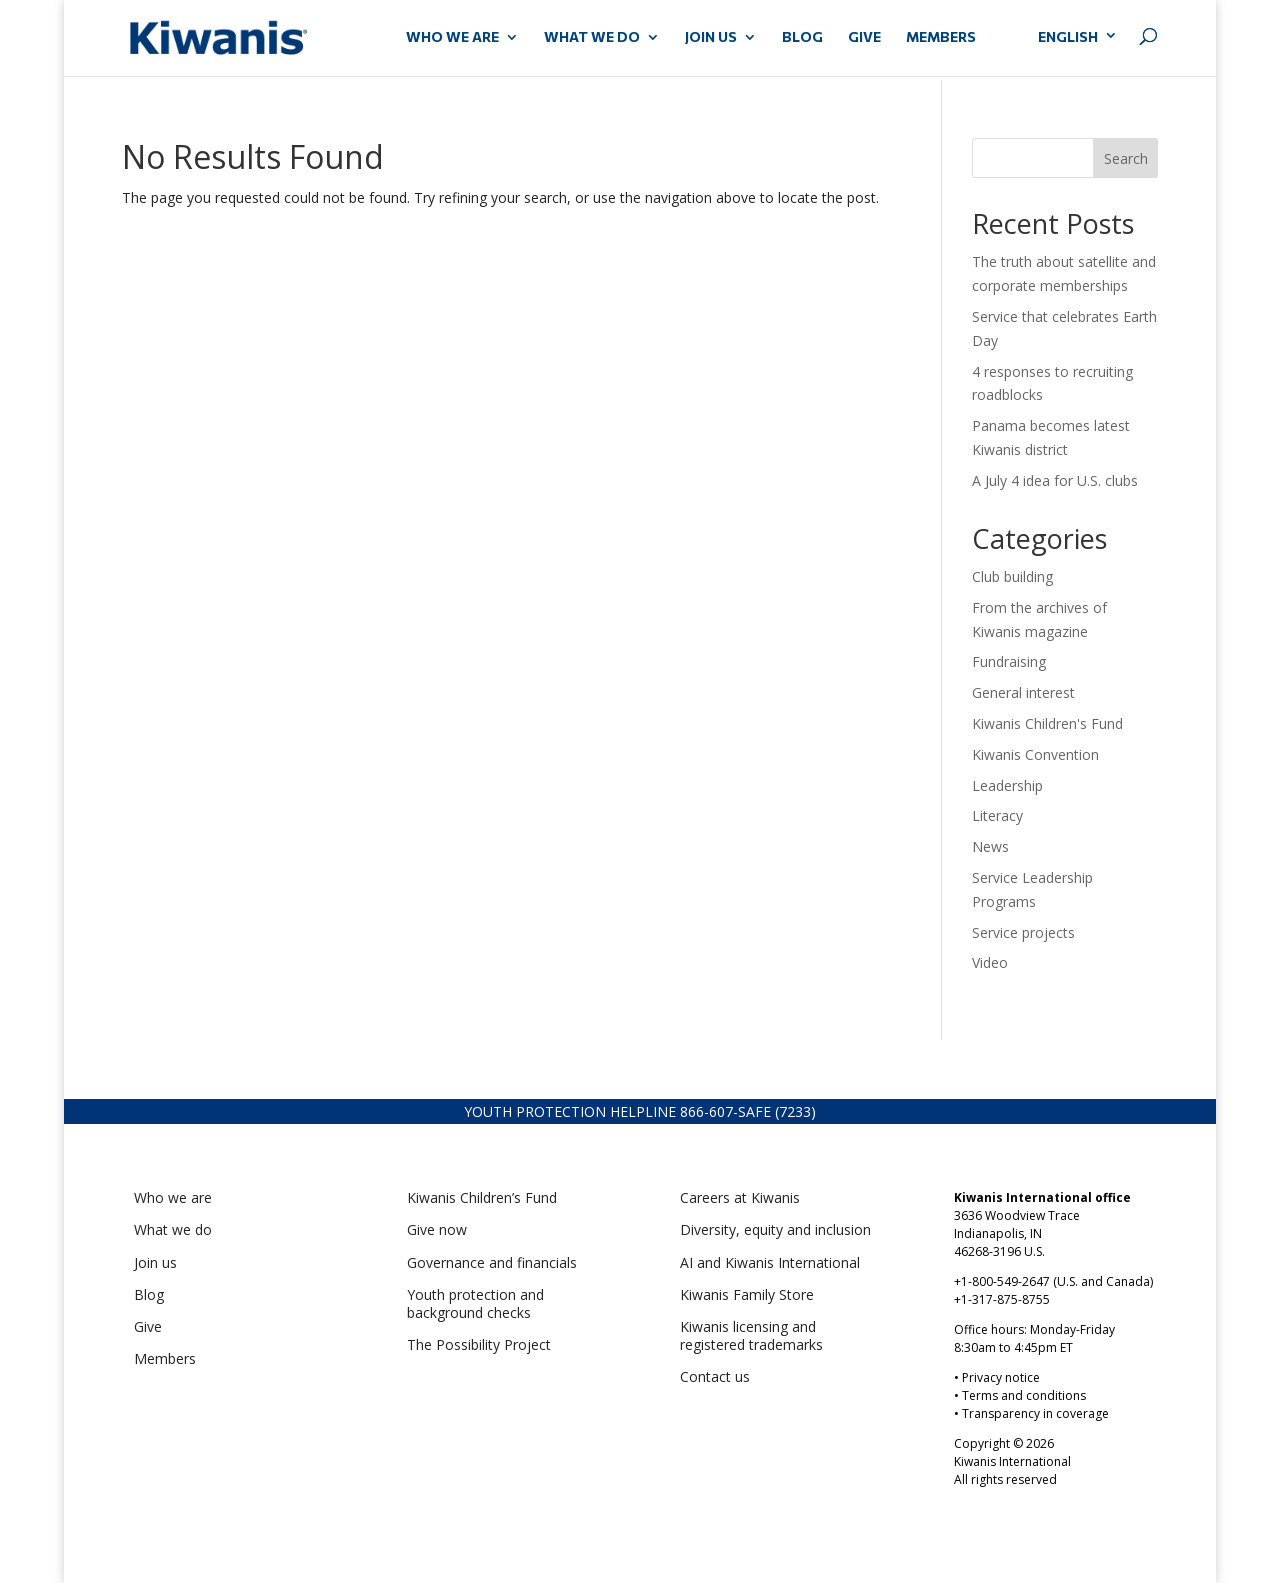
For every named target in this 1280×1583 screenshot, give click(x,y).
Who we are (173, 1197)
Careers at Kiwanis (740, 1197)
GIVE (864, 37)
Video (990, 962)
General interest (1023, 692)
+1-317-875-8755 (1002, 1299)
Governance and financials (492, 1262)
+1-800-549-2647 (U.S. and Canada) (1053, 1281)
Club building (1012, 576)
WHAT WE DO (592, 37)
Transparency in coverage (1035, 1413)
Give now (437, 1229)
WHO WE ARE (452, 37)
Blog (802, 37)
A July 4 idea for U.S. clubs (1055, 480)
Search (1126, 158)
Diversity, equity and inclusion (775, 1229)
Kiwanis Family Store (747, 1294)
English (1068, 36)
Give (148, 1326)
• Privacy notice (997, 1377)
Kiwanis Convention (1035, 754)
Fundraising (1009, 661)
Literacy (997, 815)
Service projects (1023, 932)
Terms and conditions (1024, 1395)
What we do (173, 1229)
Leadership (1007, 785)
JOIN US (711, 37)
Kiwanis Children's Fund (1047, 723)
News (990, 846)
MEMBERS (941, 37)
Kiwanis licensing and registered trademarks (751, 1335)
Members (165, 1358)
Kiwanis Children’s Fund (482, 1197)
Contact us (715, 1376)
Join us (155, 1262)
